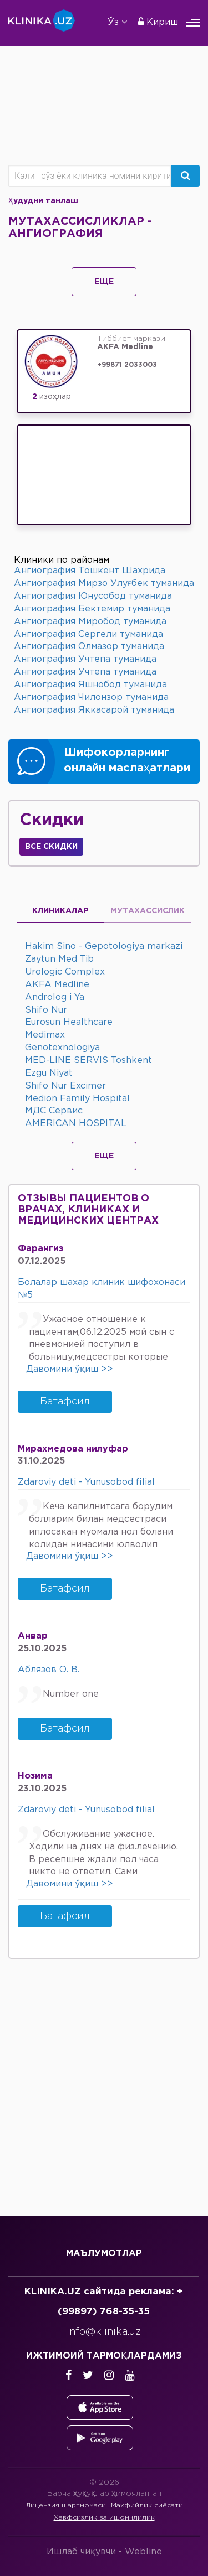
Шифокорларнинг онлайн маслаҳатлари (127, 761)
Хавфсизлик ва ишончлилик (104, 2518)
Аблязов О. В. (48, 1670)
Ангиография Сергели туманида (88, 634)
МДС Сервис (54, 1111)
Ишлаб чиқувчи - (104, 2552)
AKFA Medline (57, 985)
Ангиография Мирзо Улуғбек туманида (104, 583)
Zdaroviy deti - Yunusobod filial (86, 1482)
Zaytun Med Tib (59, 959)
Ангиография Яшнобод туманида (90, 685)
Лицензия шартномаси (66, 2505)
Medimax (45, 1035)
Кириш (158, 22)
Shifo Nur (46, 1010)
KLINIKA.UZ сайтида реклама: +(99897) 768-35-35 (103, 2302)
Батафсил (65, 1401)
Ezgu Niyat (49, 1073)
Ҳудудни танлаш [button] (43, 201)
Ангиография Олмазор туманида (89, 646)
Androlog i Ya (54, 997)
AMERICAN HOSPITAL (75, 1123)
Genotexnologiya (62, 1048)
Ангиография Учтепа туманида (85, 659)
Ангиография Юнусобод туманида (93, 596)
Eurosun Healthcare (69, 1022)
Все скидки (51, 846)
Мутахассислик (147, 911)
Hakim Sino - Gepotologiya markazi (103, 946)
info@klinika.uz (104, 2332)
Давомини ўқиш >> (69, 1369)
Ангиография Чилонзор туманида (91, 697)
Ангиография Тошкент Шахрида (89, 571)
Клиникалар (60, 911)
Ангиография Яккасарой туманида (94, 710)
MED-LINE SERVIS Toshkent (88, 1060)
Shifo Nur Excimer (65, 1086)
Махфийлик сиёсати (147, 2505)
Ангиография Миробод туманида (90, 622)
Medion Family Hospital (77, 1099)
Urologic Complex (65, 972)
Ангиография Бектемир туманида (92, 609)
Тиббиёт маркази (141, 343)
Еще (104, 281)
